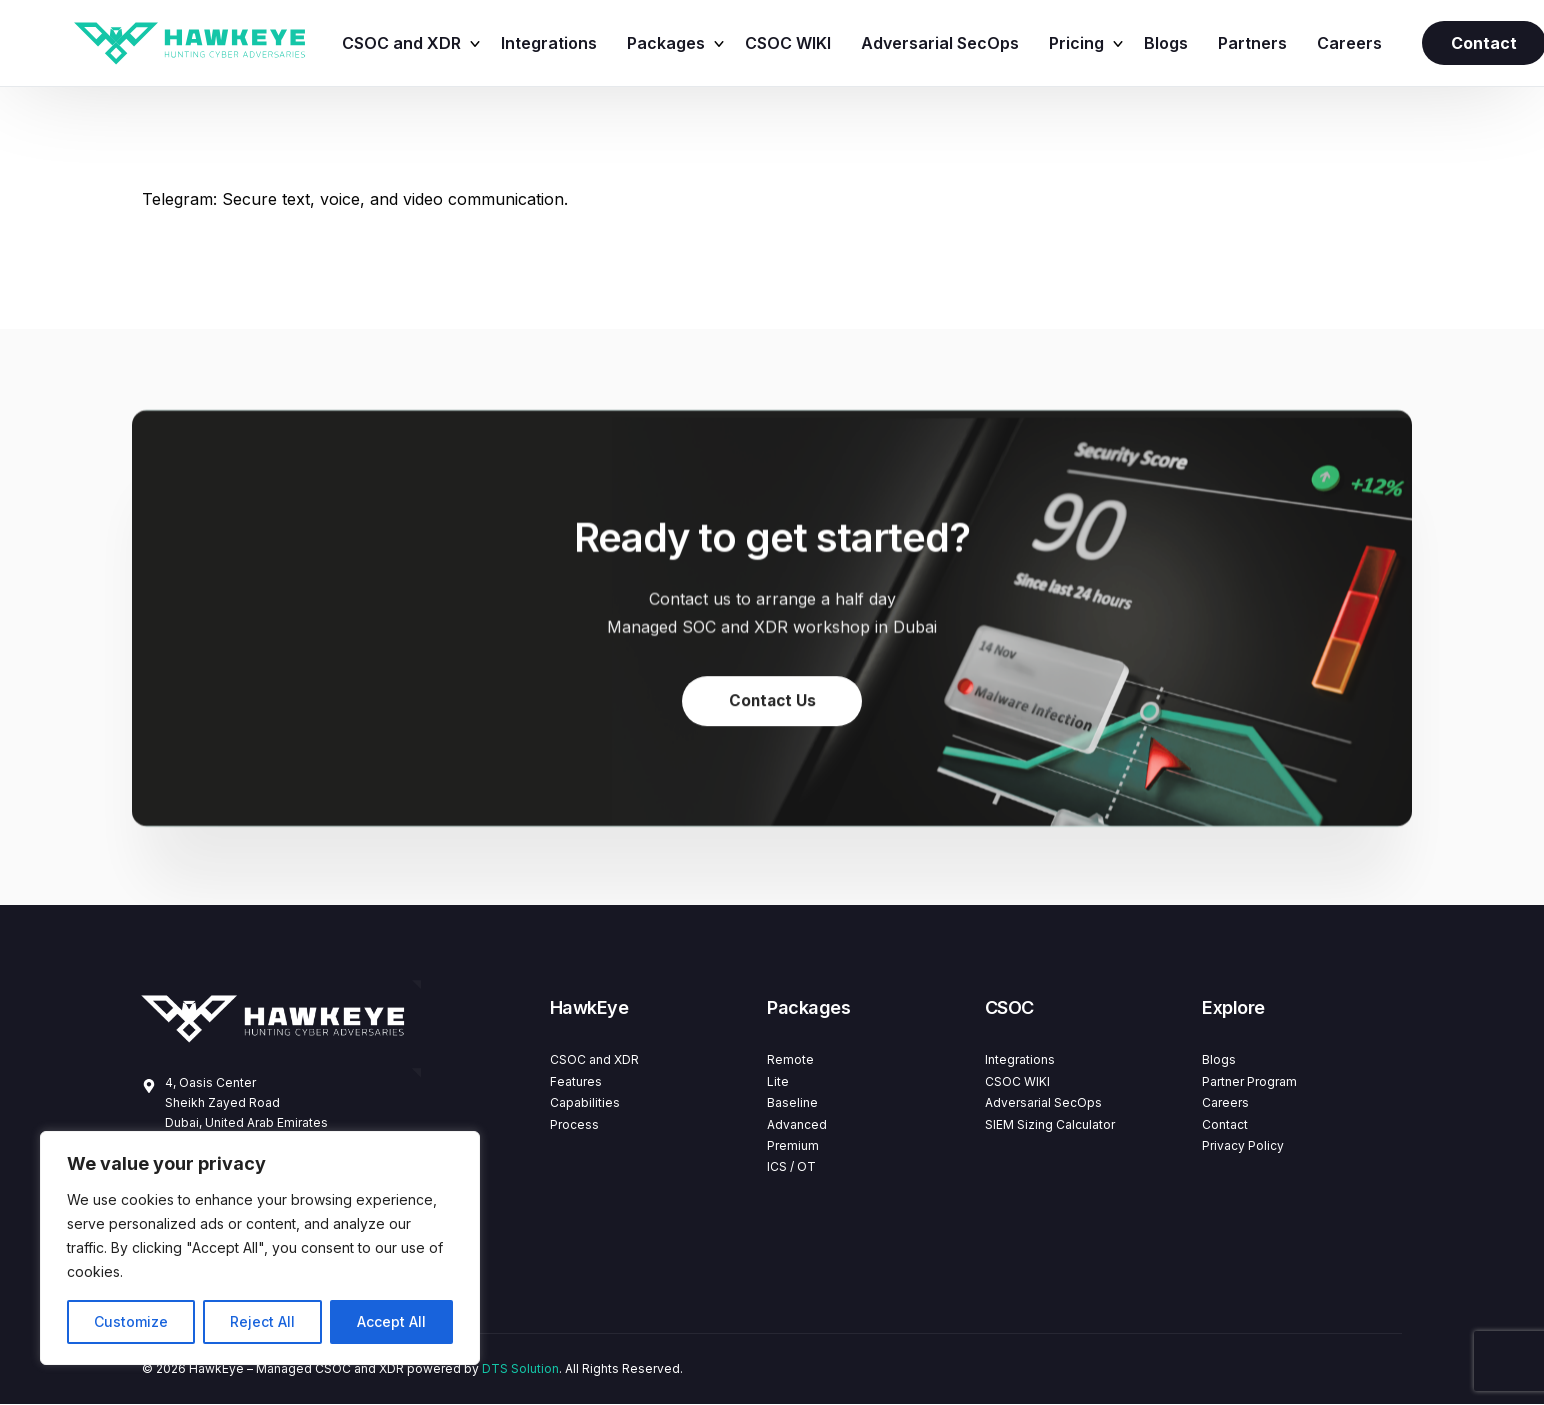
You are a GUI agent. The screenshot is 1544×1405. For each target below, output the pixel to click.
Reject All (262, 1321)
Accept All (391, 1321)
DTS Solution (520, 1369)
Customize (131, 1321)
